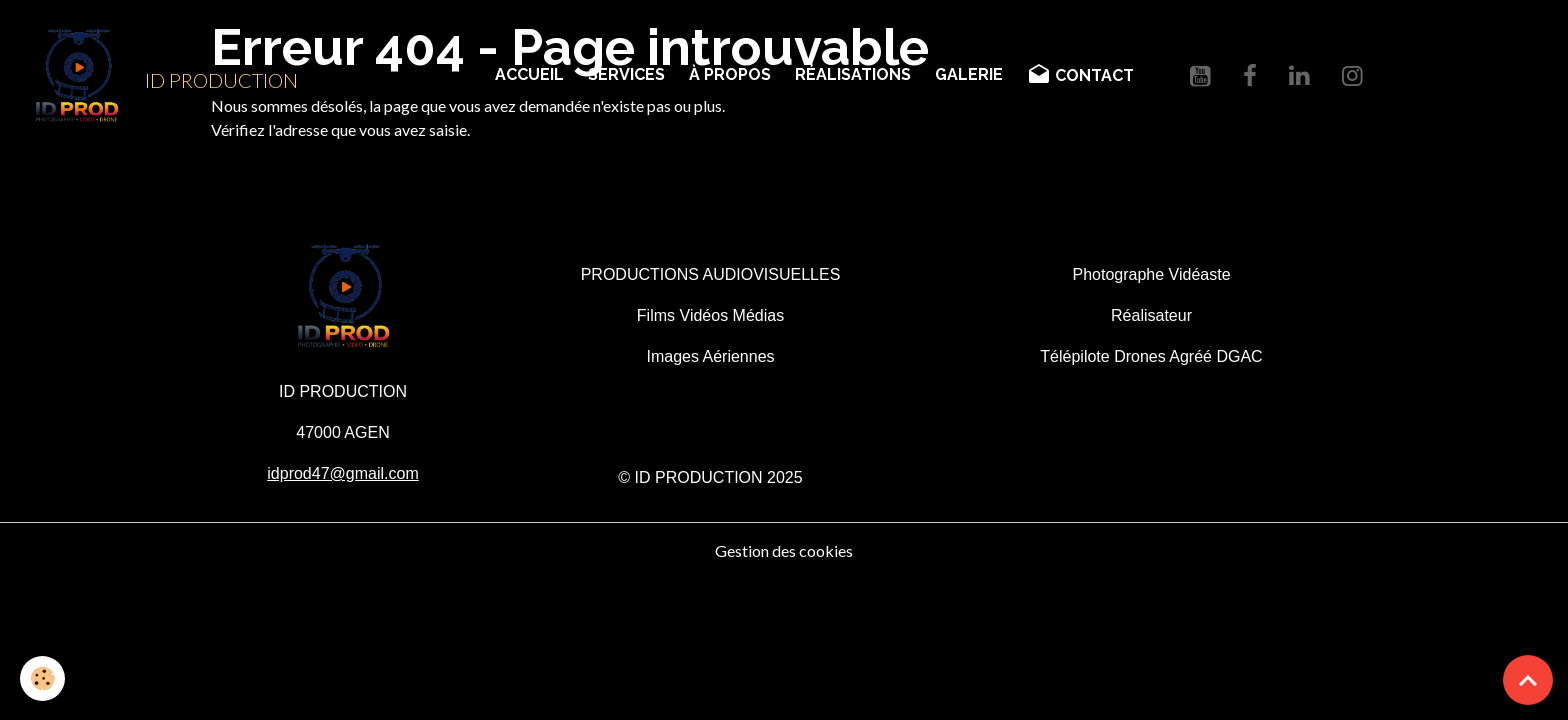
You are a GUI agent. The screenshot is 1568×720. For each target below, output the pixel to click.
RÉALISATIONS (853, 74)
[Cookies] (42, 678)
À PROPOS (730, 74)
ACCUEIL (529, 74)
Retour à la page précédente (306, 177)
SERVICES (626, 74)
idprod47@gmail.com (342, 473)
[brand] (157, 76)
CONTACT (1080, 75)
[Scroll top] (1528, 680)
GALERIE (969, 74)
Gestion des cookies (784, 550)
